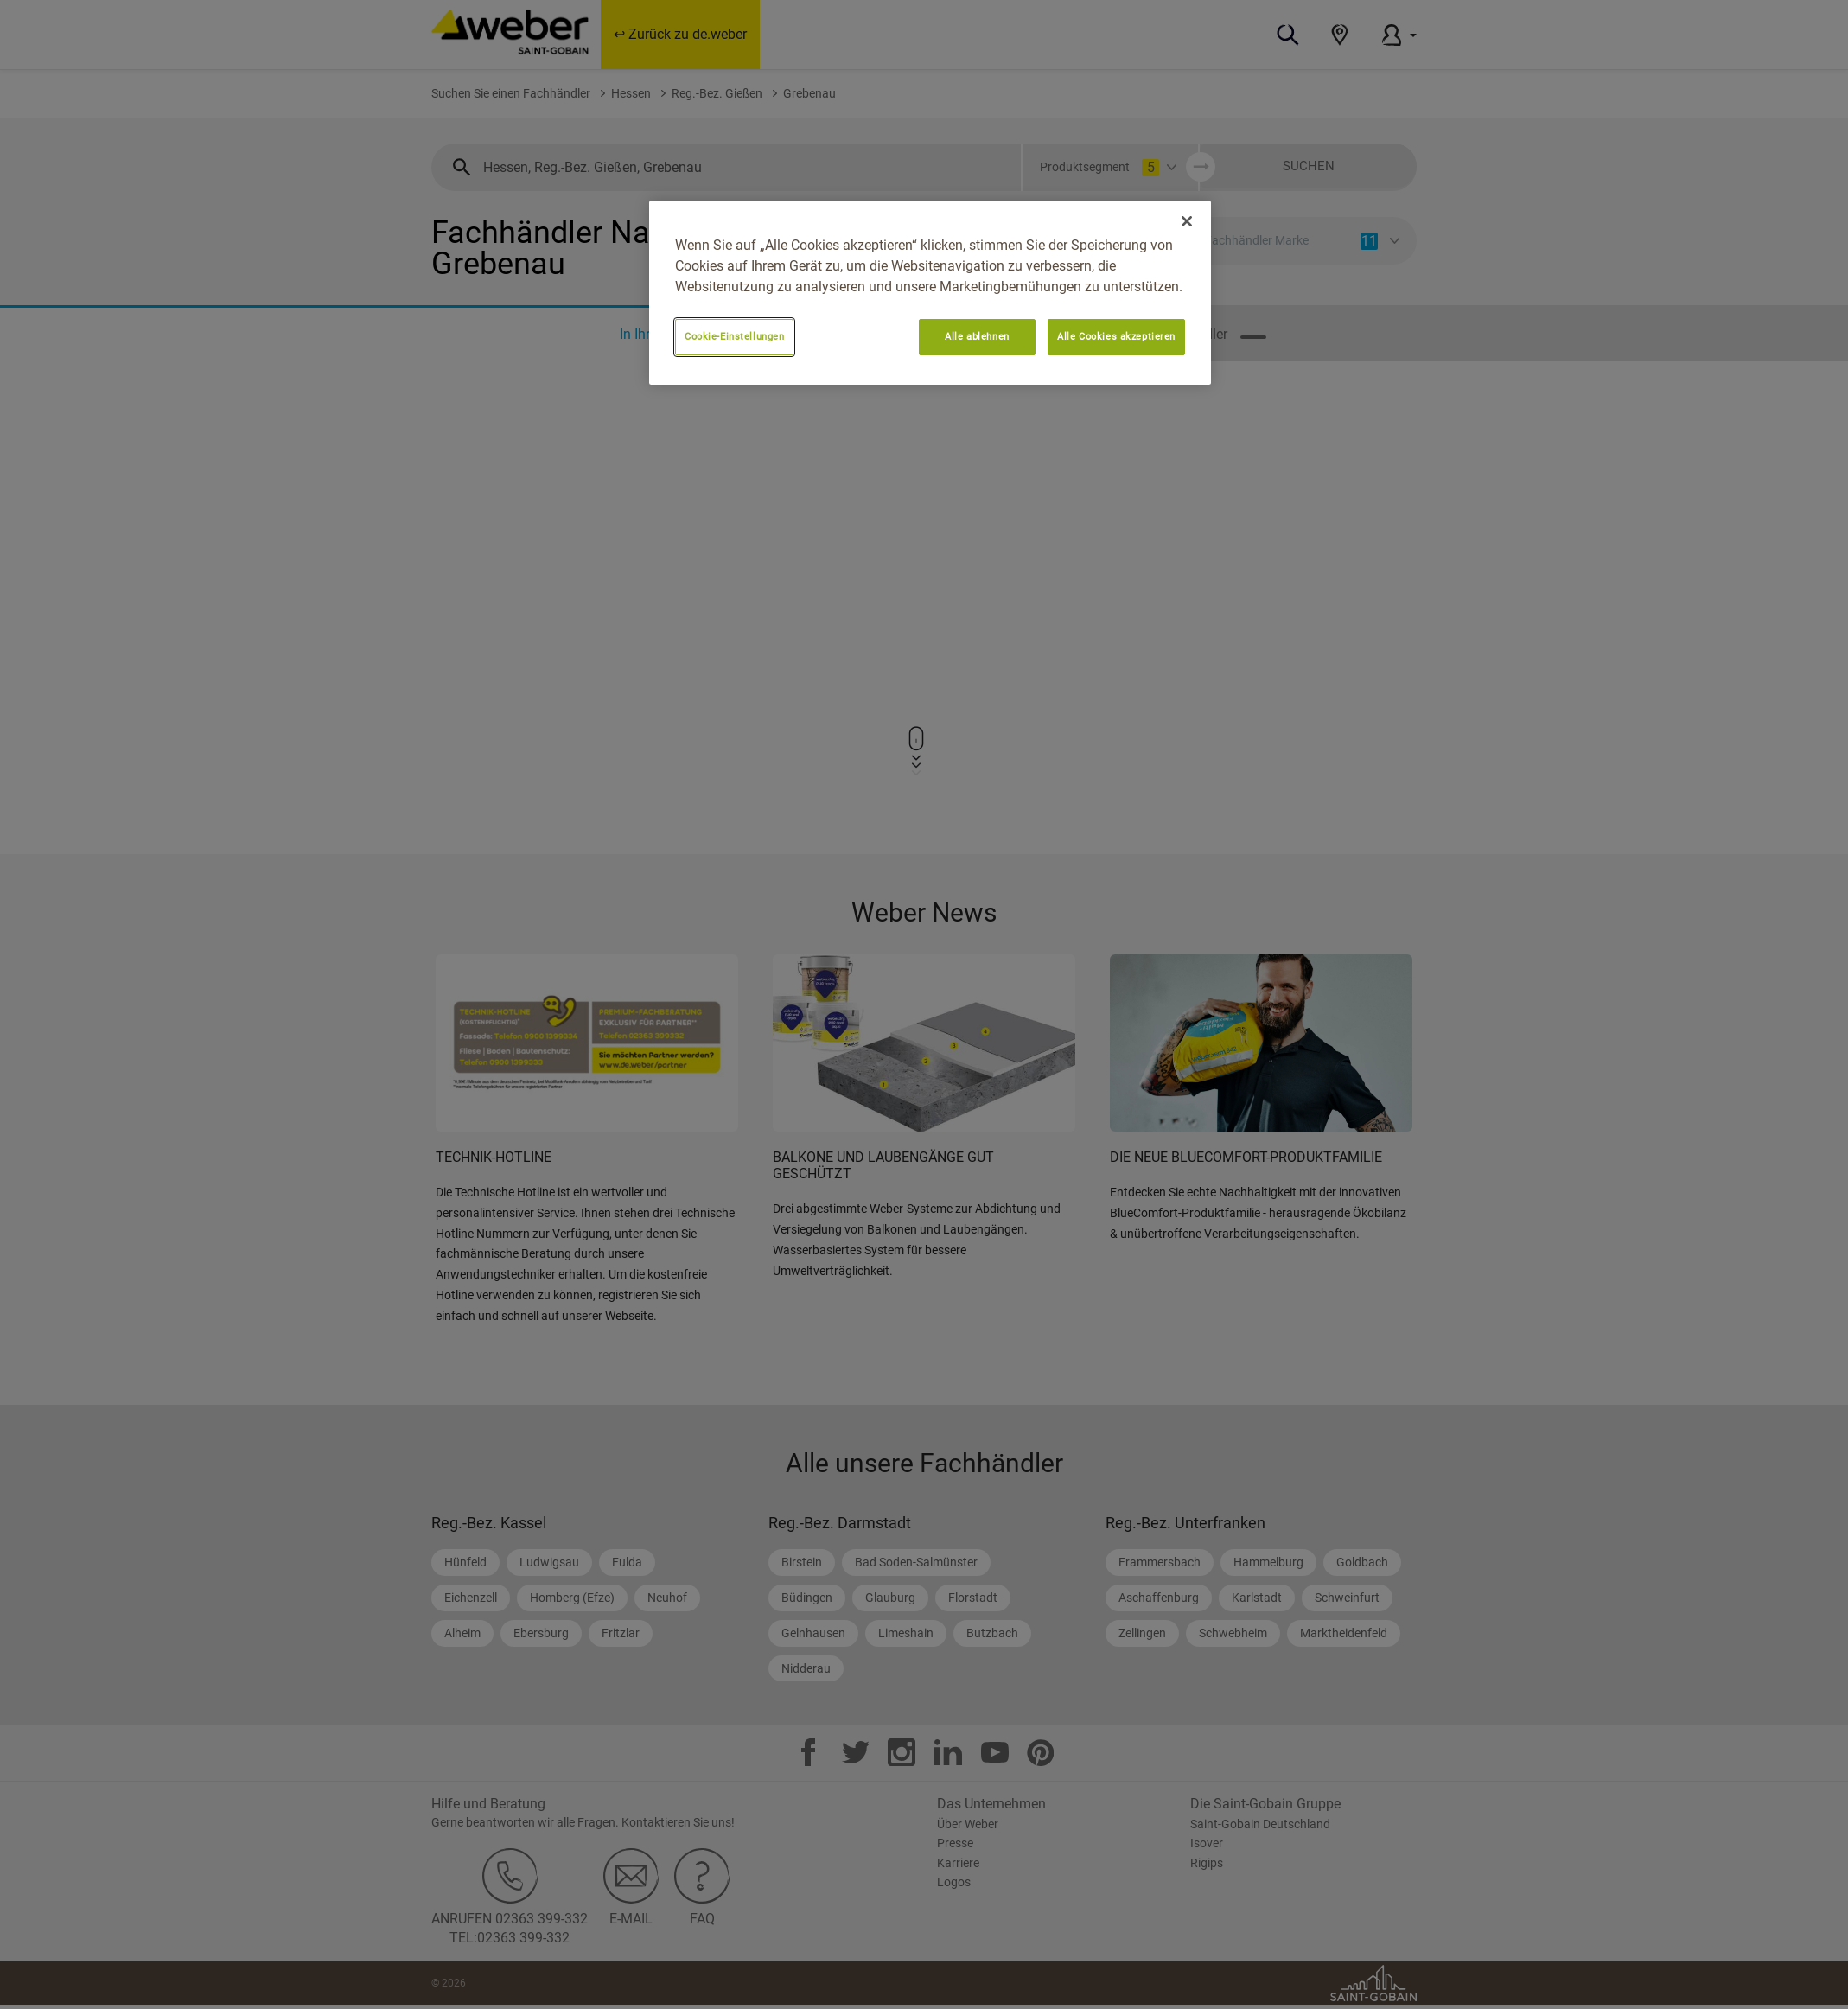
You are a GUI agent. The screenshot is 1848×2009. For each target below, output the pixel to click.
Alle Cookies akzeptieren (1116, 336)
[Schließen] (1187, 221)
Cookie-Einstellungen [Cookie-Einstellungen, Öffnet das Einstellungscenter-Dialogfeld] (734, 336)
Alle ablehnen (977, 336)
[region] (930, 293)
